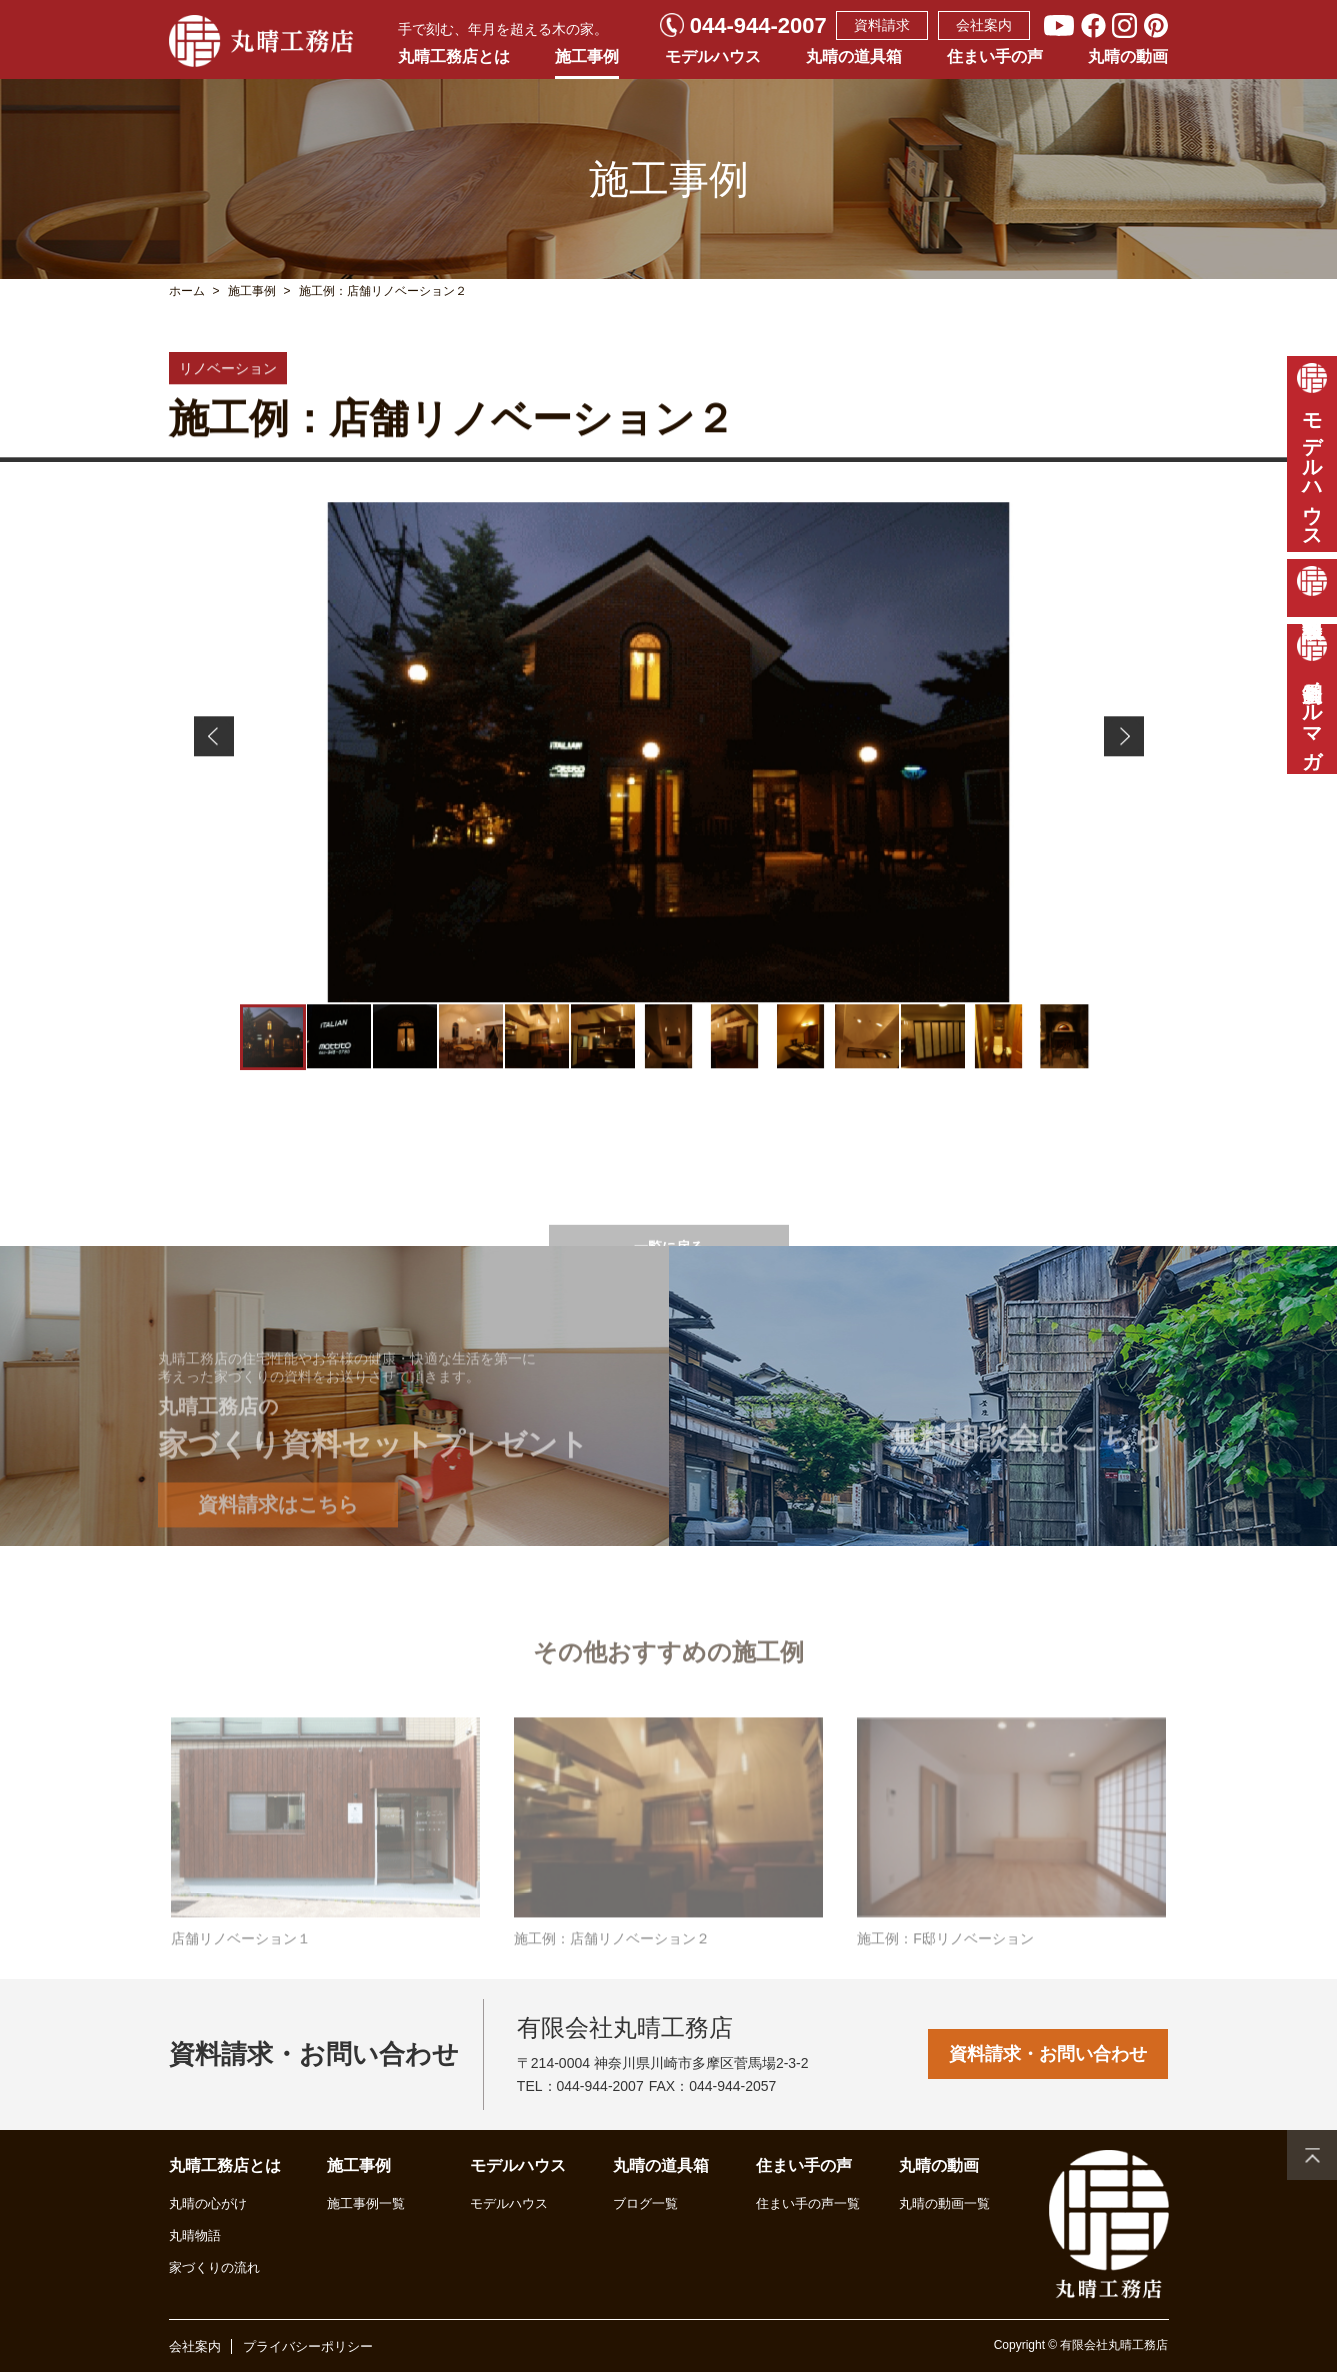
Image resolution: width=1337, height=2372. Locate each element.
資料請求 (882, 25)
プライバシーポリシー (308, 2346)
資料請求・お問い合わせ (1048, 2054)
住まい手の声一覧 (808, 2203)
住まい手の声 (995, 56)
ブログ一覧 (645, 2203)
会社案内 (984, 25)
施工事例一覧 (366, 2203)
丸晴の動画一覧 (944, 2203)
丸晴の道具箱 (854, 56)
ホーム (187, 291)
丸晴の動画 (1128, 56)
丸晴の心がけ (208, 2203)
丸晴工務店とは (454, 56)
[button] (214, 744)
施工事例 (587, 56)
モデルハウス (713, 56)
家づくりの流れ (214, 2267)
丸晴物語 (195, 2235)
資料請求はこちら (278, 1556)
